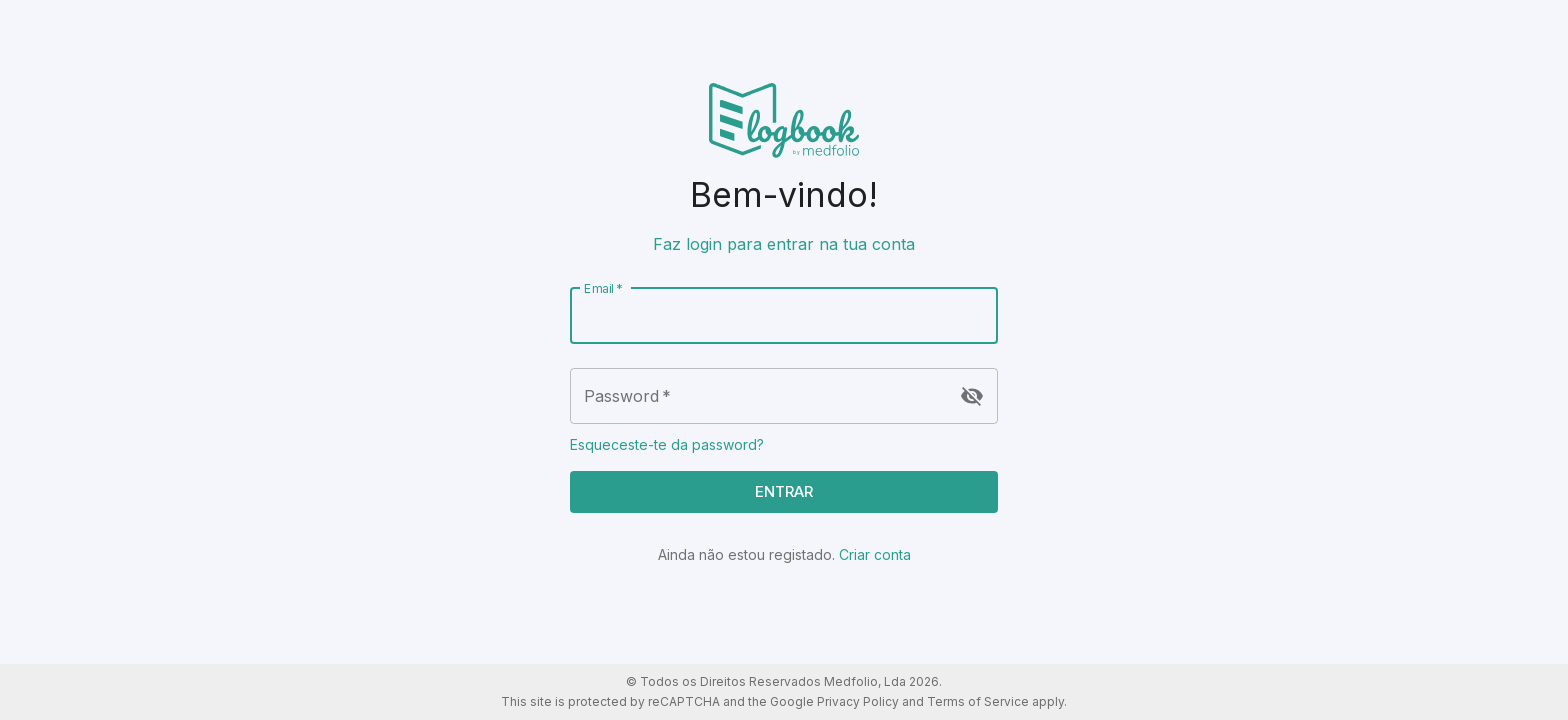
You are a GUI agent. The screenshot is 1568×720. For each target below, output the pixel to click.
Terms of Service (978, 701)
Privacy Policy (858, 701)
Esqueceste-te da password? (667, 444)
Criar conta (875, 554)
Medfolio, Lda (865, 681)
